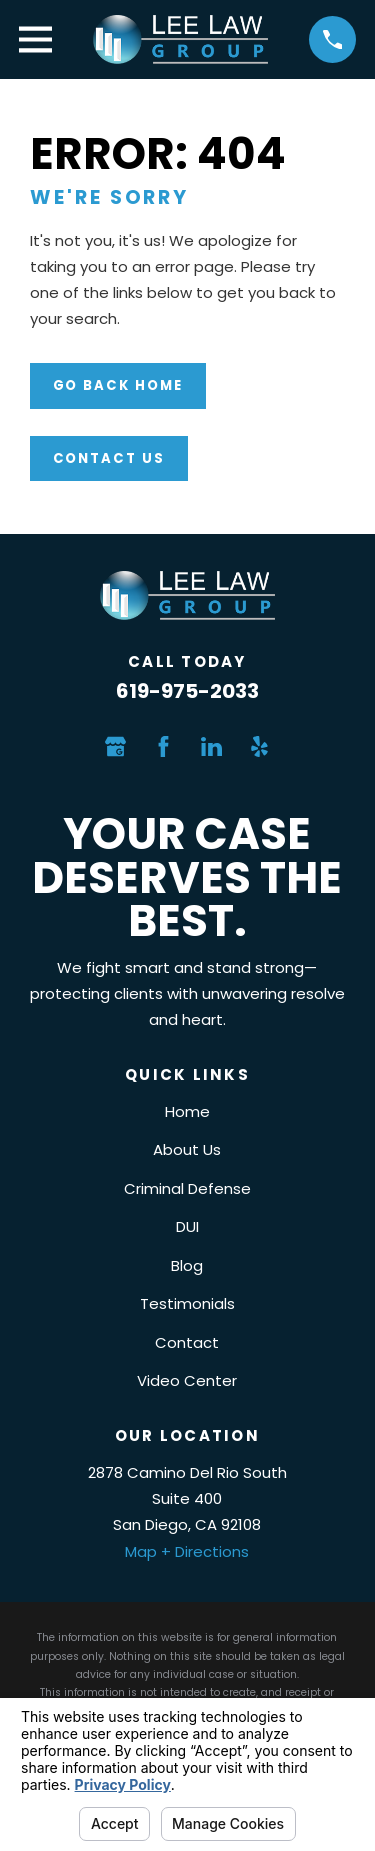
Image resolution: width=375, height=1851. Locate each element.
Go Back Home (118, 385)
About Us (187, 1149)
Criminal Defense (187, 1188)
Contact (187, 1342)
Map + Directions (187, 1551)
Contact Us (109, 458)
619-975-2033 (187, 691)
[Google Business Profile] (115, 746)
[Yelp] (259, 746)
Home (187, 1111)
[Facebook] (163, 746)
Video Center (187, 1380)
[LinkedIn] (211, 746)
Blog (187, 1265)
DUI (187, 1226)
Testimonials (187, 1303)
